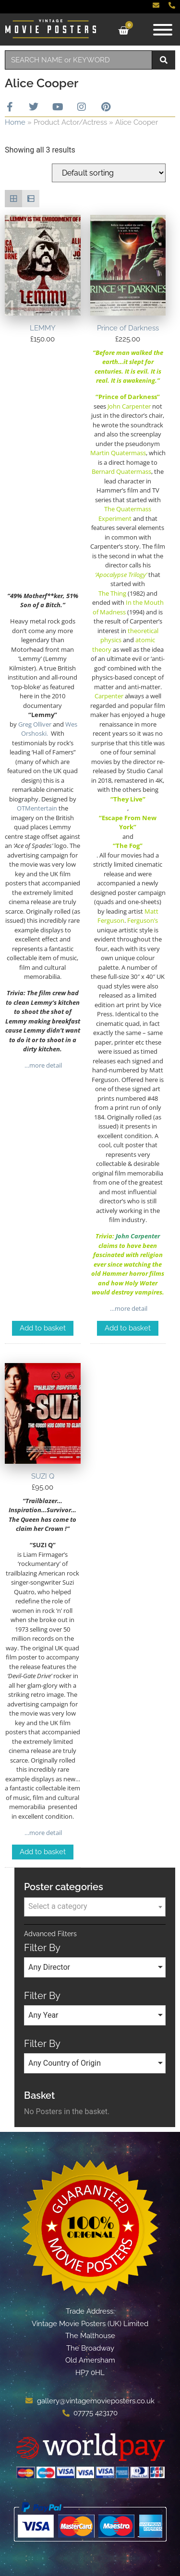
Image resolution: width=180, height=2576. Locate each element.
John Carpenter (138, 1236)
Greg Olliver (34, 724)
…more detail (42, 1065)
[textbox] (94, 1906)
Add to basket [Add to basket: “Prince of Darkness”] (128, 1328)
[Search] (163, 60)
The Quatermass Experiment (125, 514)
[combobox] (78, 60)
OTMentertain (37, 808)
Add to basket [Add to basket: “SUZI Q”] (43, 1851)
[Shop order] (109, 173)
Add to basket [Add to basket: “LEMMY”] (43, 1328)
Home (15, 122)
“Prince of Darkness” (128, 396)
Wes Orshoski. (49, 729)
